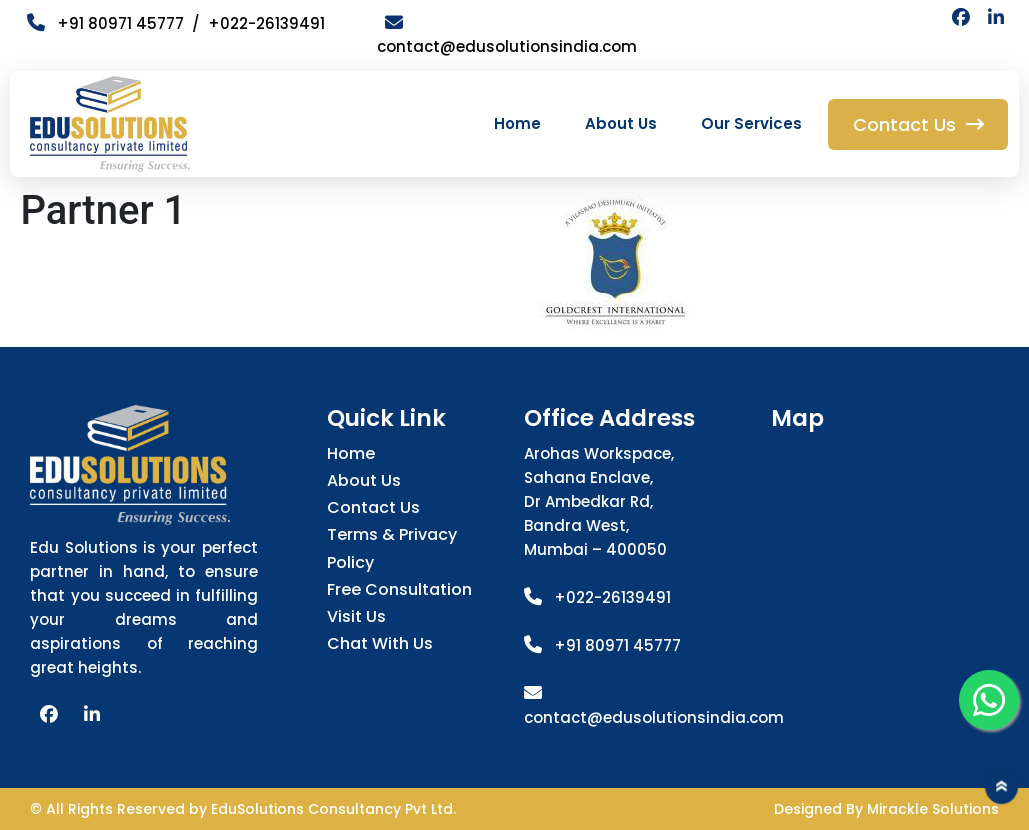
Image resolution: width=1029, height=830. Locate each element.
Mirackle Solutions (933, 809)
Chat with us (380, 643)
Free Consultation (399, 589)
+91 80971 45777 (617, 645)
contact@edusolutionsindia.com (654, 717)
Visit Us (356, 616)
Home (517, 123)
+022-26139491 (266, 23)
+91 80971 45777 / (117, 23)
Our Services (751, 123)
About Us (621, 123)
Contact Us (373, 507)
